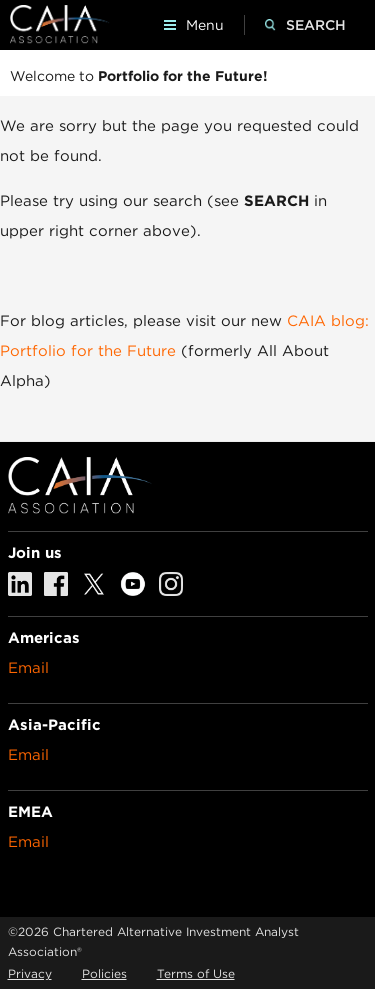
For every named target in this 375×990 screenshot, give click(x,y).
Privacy (30, 973)
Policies (104, 973)
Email (28, 668)
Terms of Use (196, 973)
